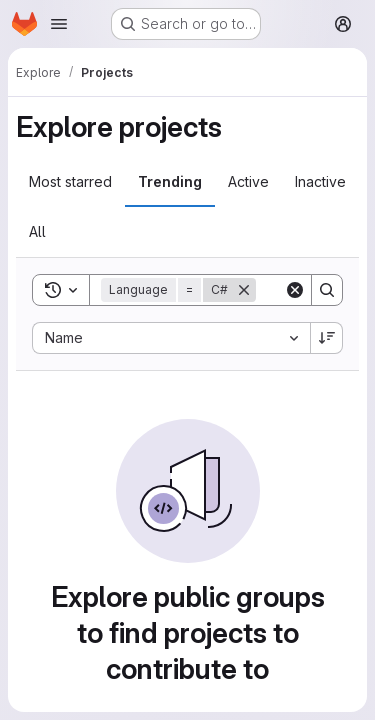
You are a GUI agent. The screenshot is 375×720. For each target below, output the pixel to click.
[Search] (327, 290)
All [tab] (37, 231)
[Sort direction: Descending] (327, 338)
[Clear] (295, 290)
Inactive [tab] (320, 181)
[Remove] (244, 290)
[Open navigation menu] (59, 24)
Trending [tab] (170, 181)
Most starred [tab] (70, 181)
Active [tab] (248, 181)
